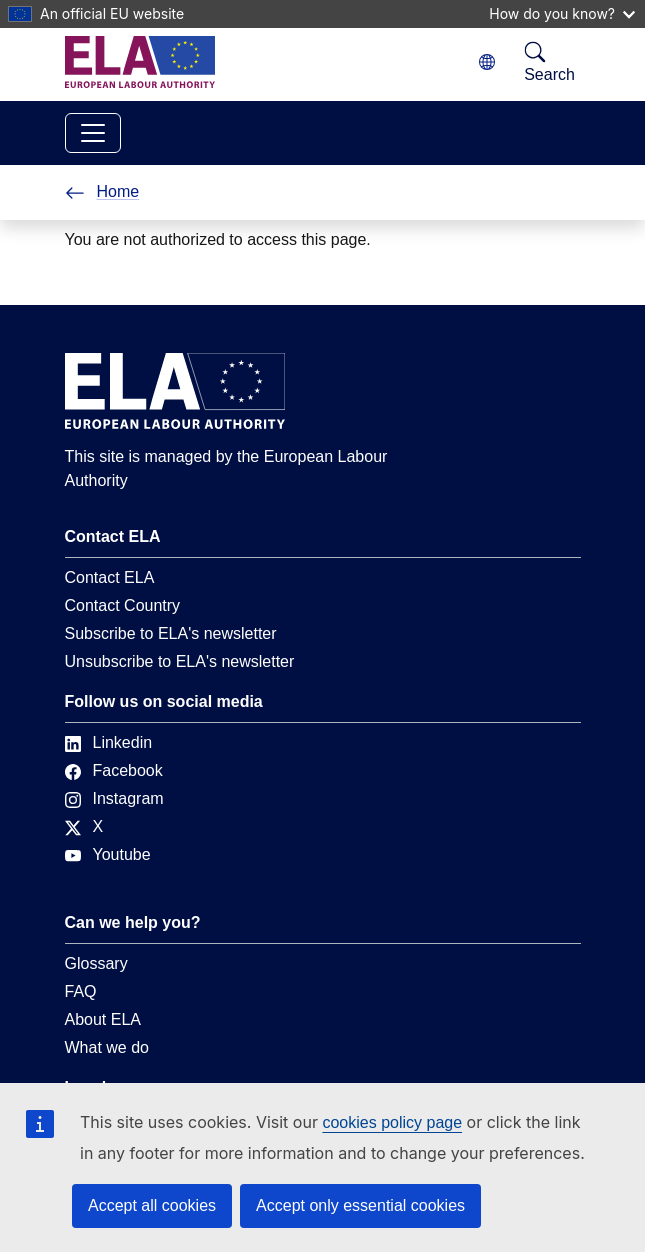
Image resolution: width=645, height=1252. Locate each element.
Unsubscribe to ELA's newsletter (180, 661)
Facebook (114, 770)
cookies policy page (392, 1122)
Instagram (114, 798)
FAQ (81, 991)
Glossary (96, 963)
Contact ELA (110, 577)
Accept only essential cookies (360, 1205)
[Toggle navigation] (93, 133)
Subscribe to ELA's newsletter (171, 633)
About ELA (103, 1019)
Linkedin (109, 742)
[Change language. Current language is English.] (487, 62)
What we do (107, 1047)
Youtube (108, 854)
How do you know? (562, 13)
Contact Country (123, 605)
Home (102, 191)
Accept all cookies (152, 1205)
